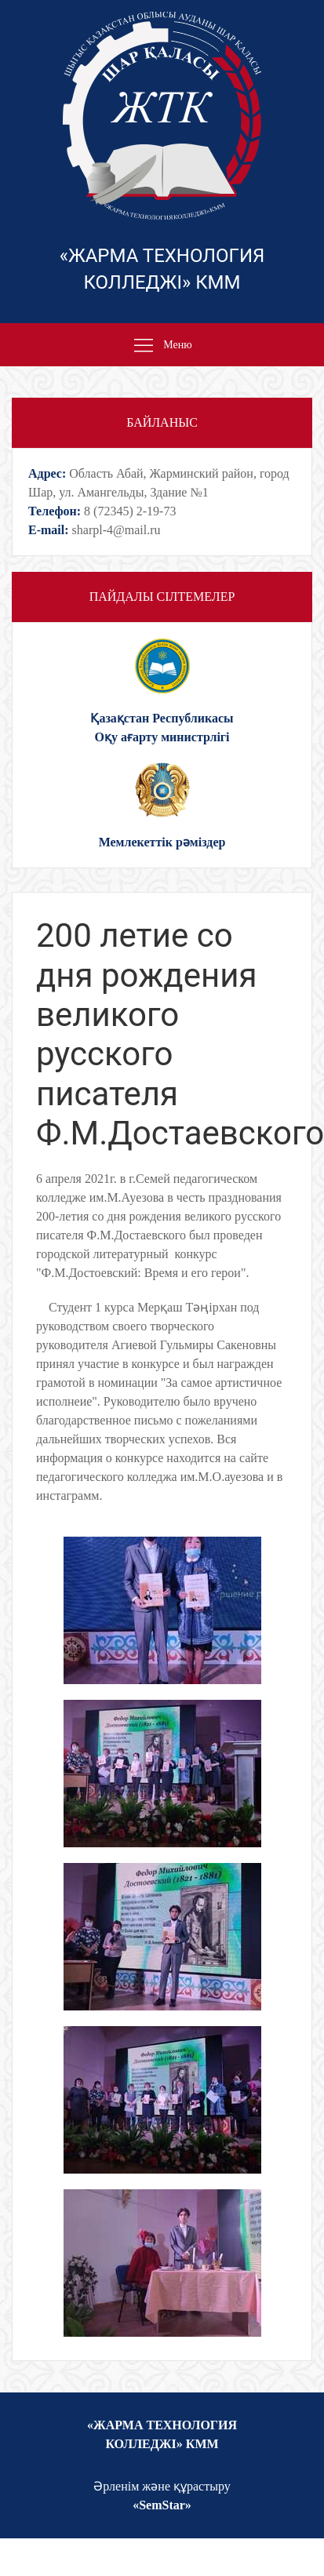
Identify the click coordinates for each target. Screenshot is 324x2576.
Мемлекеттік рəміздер (162, 842)
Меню (161, 346)
